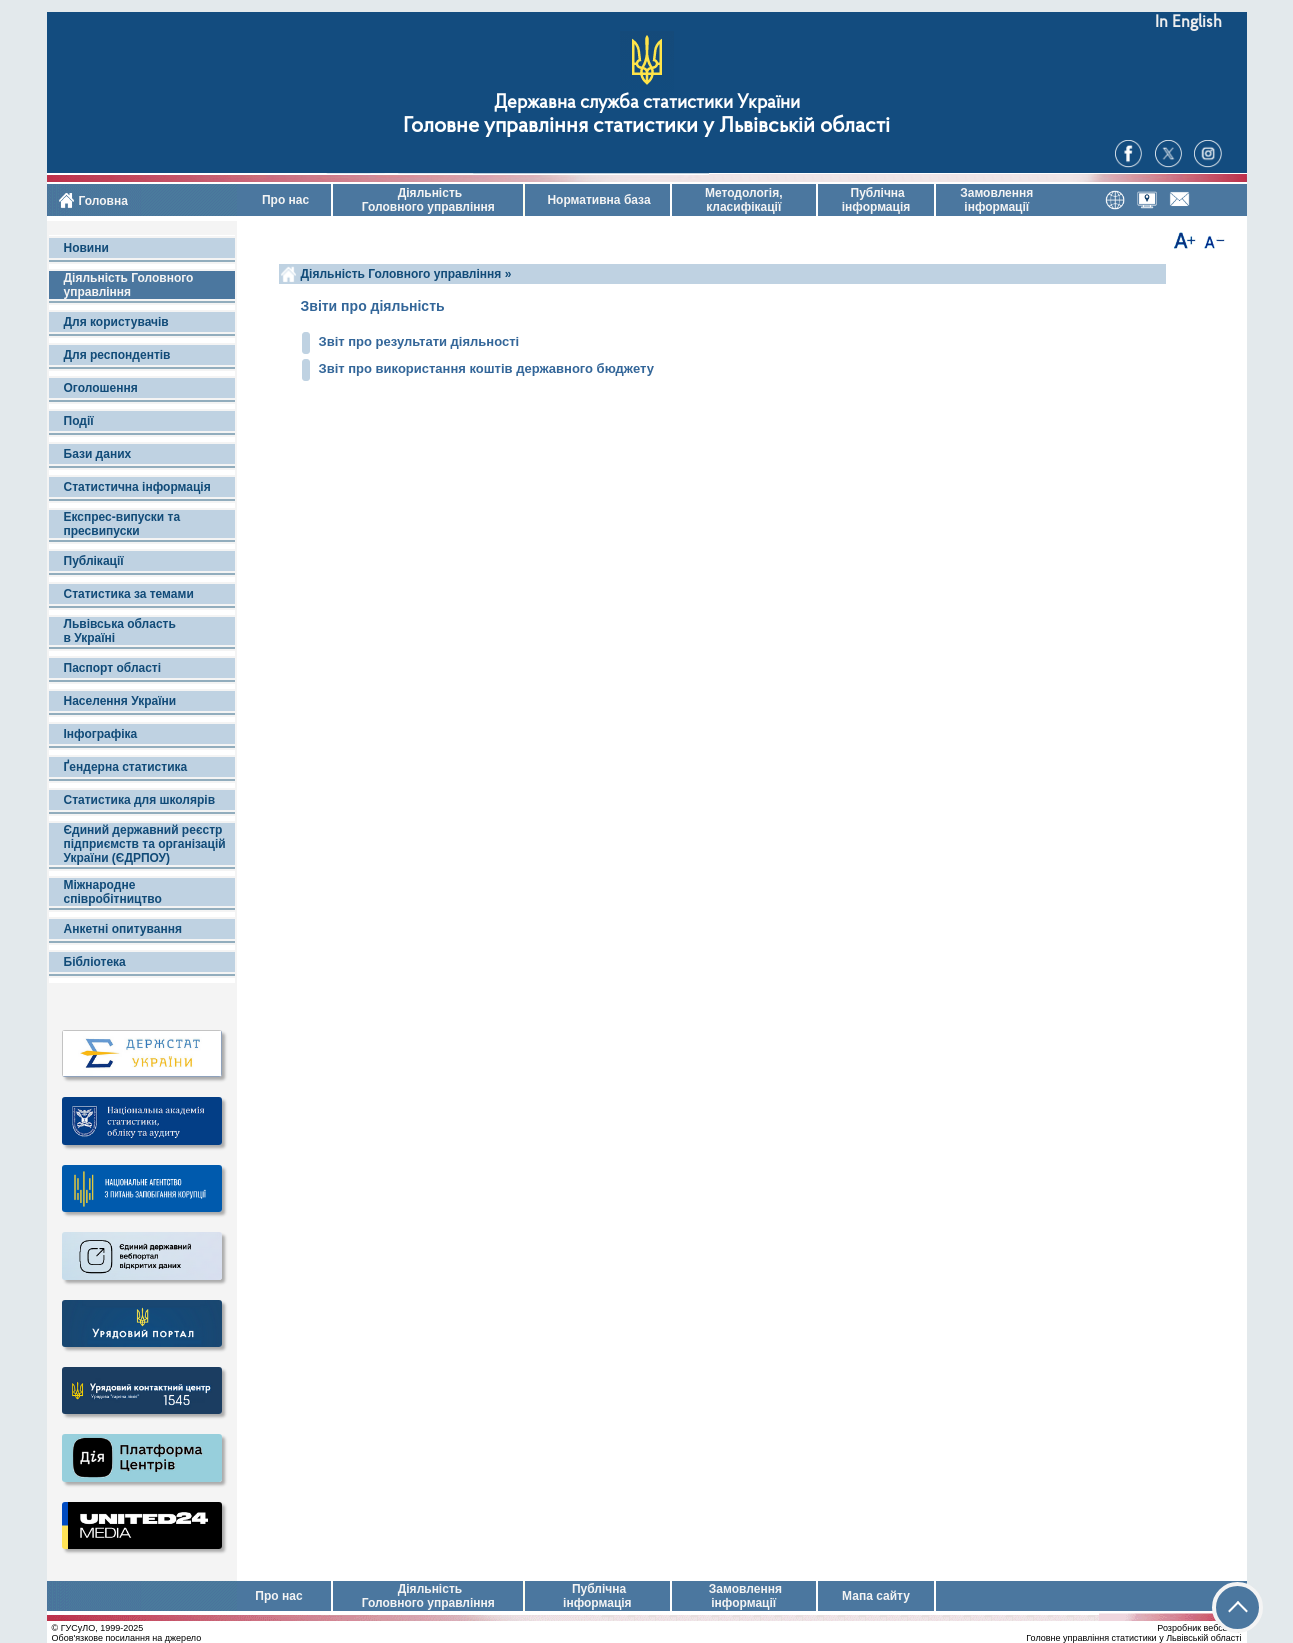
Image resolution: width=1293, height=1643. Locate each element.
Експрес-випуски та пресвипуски (122, 524)
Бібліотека (95, 962)
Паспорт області (113, 668)
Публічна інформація (876, 200)
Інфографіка (101, 734)
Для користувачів (116, 322)
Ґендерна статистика (126, 767)
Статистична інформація (137, 487)
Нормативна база (597, 200)
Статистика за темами (129, 594)
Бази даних (98, 454)
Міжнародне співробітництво (113, 892)
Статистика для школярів (140, 800)
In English (1188, 22)
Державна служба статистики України (647, 103)
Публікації (94, 561)
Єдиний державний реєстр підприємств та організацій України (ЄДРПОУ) (145, 844)
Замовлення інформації (996, 200)
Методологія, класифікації (744, 200)
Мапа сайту (876, 1596)
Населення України (120, 701)
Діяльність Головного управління (428, 200)
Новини (86, 248)
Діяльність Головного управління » (406, 274)
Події (79, 421)
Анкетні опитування (123, 929)
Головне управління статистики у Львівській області (646, 126)
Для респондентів (117, 355)
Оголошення (101, 388)
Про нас (284, 200)
